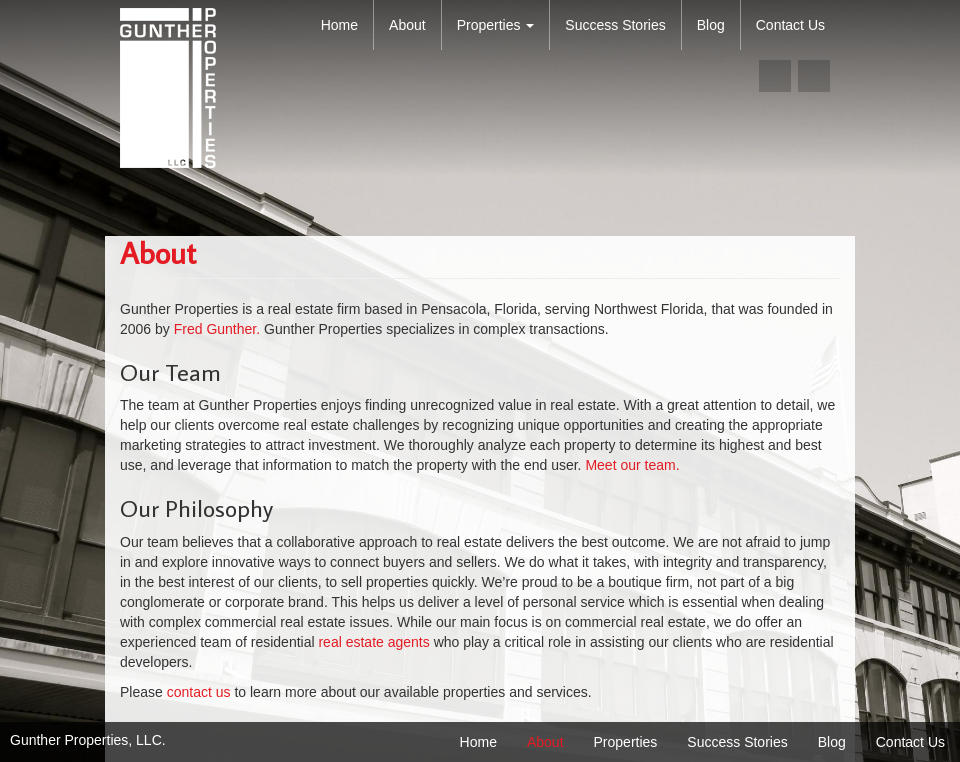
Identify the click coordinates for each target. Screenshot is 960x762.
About (407, 25)
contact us (199, 692)
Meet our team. (632, 465)
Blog (711, 25)
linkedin (814, 76)
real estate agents (375, 642)
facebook (775, 76)
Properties (496, 25)
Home (339, 25)
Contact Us (790, 25)
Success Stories (615, 25)
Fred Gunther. (217, 329)
